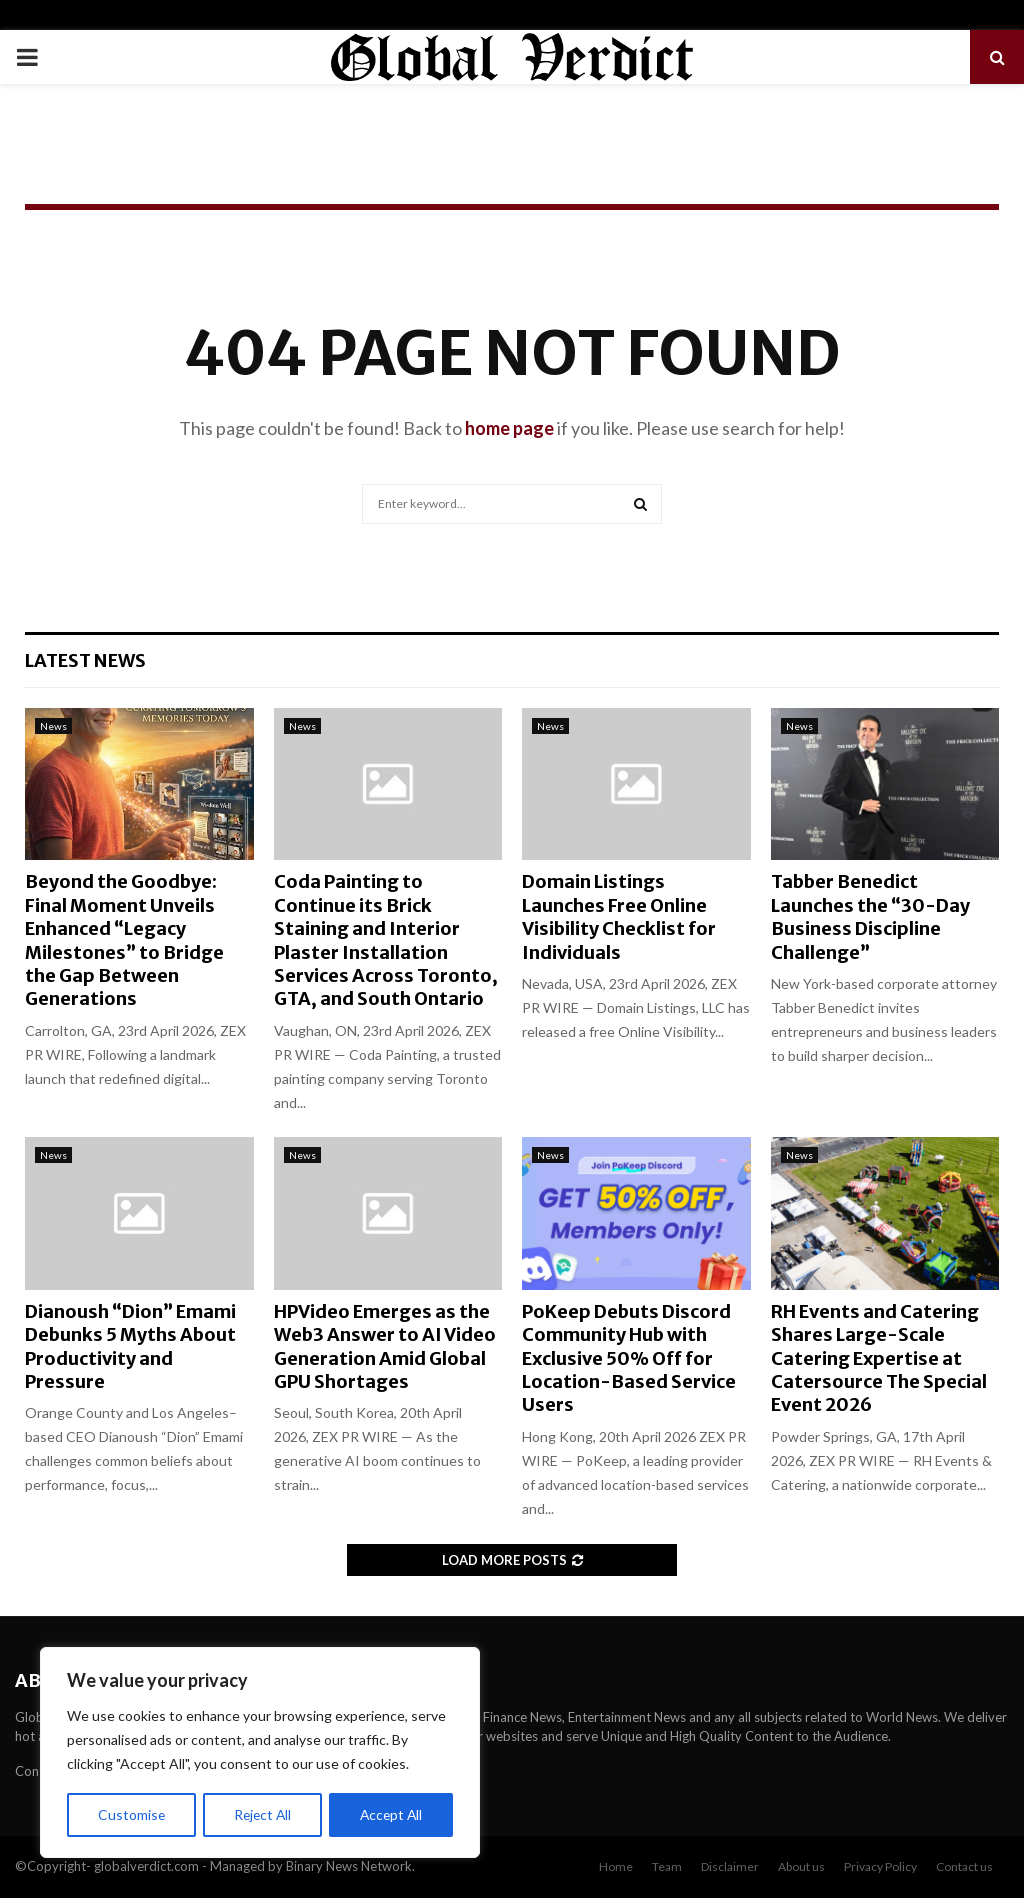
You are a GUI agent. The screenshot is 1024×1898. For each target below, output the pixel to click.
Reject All (262, 1814)
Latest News (85, 660)
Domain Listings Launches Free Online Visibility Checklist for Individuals (619, 916)
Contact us (964, 1866)
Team (667, 1866)
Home (616, 1866)
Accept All (391, 1814)
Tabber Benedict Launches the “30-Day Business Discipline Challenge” (870, 916)
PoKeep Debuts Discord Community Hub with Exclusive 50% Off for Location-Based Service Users (629, 1358)
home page (509, 428)
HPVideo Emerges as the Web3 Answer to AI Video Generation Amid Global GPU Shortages (385, 1346)
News (53, 726)
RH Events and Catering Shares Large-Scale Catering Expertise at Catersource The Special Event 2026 (879, 1358)
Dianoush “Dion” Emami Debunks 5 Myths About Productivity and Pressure (130, 1346)
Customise (131, 1814)
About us (801, 1866)
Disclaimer (730, 1866)
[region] (260, 1753)
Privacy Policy (880, 1866)
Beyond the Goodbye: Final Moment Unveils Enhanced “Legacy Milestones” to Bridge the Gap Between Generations (124, 940)
